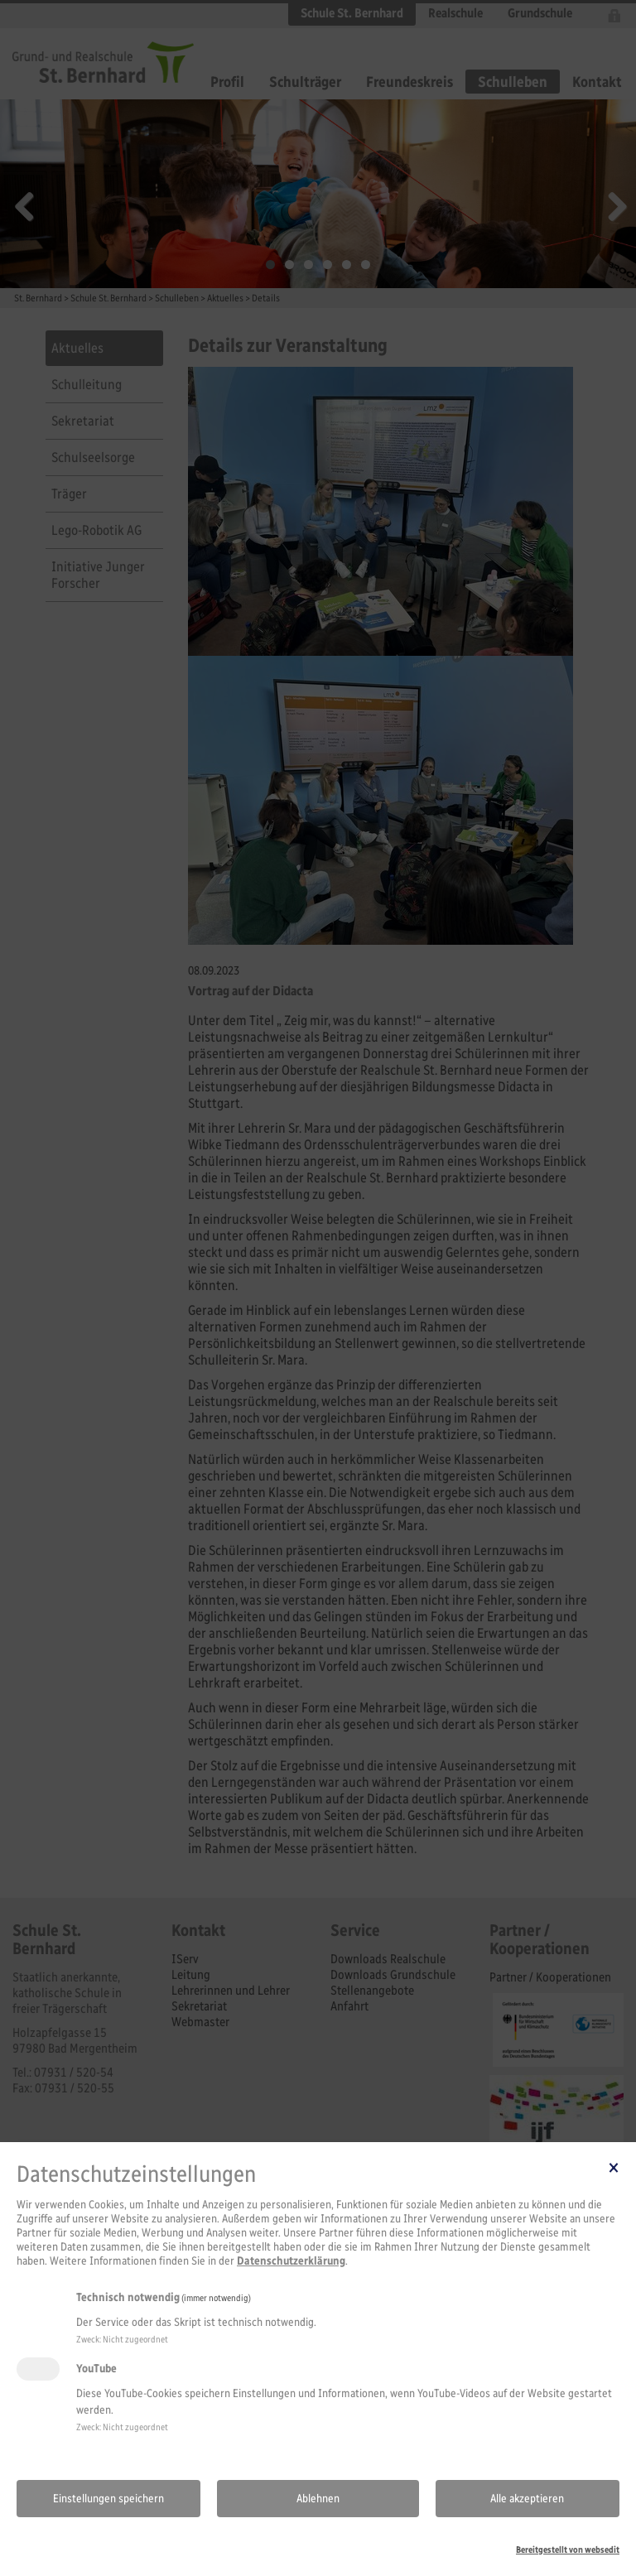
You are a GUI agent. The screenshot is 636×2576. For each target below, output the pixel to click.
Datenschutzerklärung (291, 2261)
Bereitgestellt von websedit (567, 2549)
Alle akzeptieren (527, 2499)
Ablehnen (318, 2499)
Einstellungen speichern (108, 2499)
